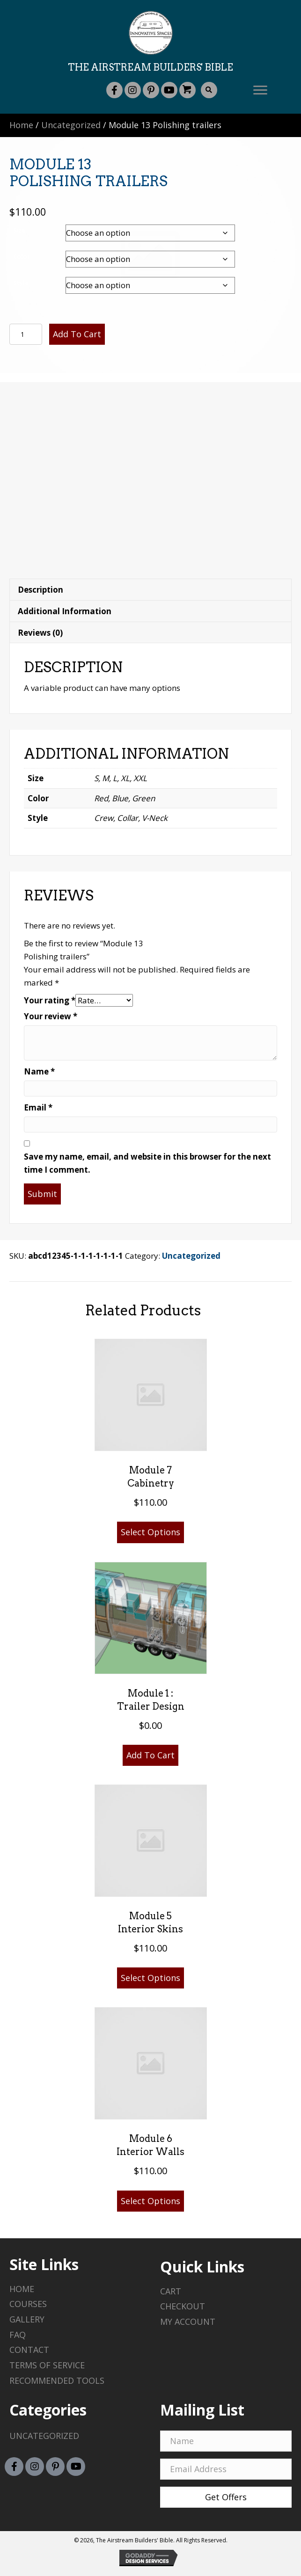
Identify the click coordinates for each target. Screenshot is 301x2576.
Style (21, 282)
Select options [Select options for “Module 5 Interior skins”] (150, 1977)
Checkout (182, 2306)
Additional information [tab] (64, 611)
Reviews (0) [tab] (40, 632)
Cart (170, 2291)
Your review (50, 1016)
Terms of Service (47, 2365)
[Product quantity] (25, 334)
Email (38, 1107)
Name (39, 1071)
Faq (17, 2334)
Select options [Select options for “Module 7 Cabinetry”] (150, 1532)
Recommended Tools (56, 2380)
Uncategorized (71, 125)
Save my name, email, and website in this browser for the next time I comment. (147, 1163)
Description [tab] (40, 589)
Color (21, 256)
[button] (114, 90)
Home (21, 125)
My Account (187, 2321)
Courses (28, 2303)
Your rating (49, 1000)
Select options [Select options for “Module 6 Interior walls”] (150, 2200)
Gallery (26, 2319)
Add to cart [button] (150, 1755)
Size (19, 230)
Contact (29, 2349)
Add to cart (77, 334)
